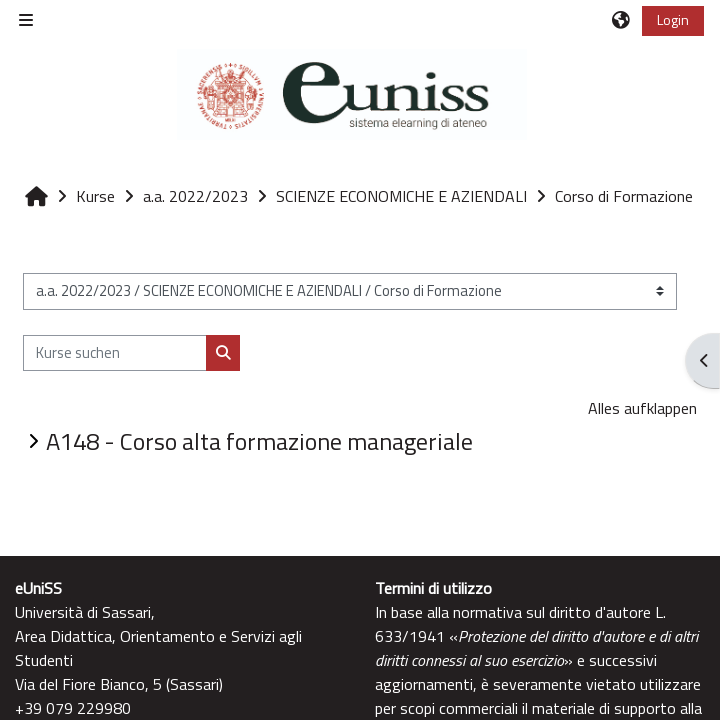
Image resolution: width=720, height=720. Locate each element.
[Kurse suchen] (115, 353)
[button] (622, 20)
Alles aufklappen (642, 408)
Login (673, 19)
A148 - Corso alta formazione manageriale (259, 441)
